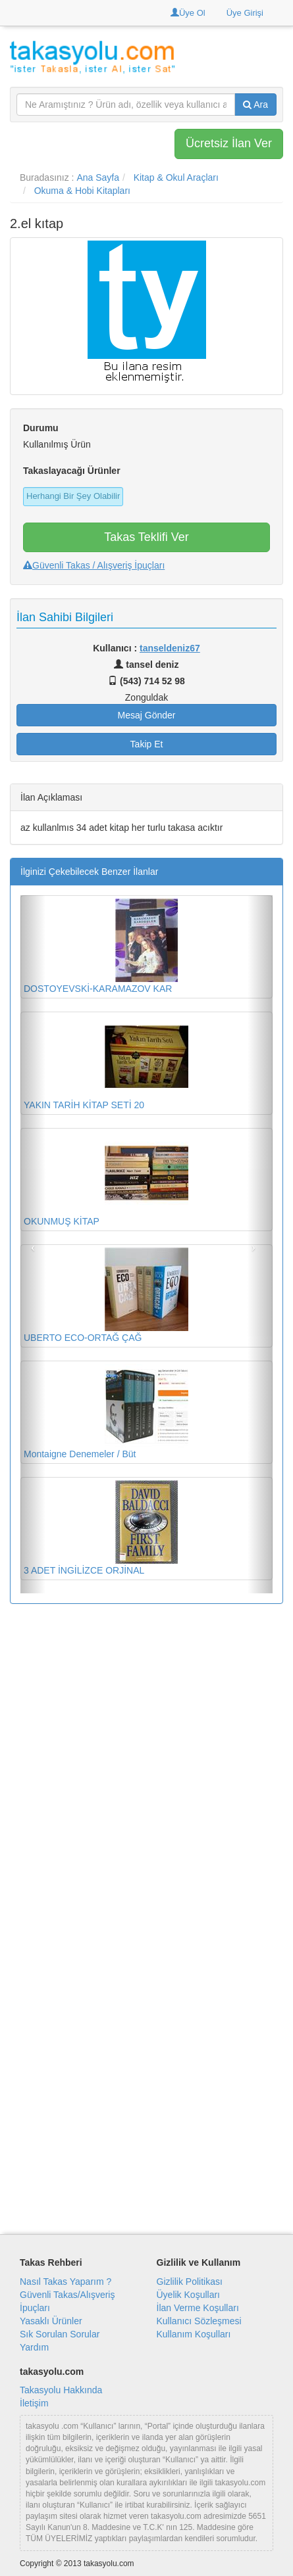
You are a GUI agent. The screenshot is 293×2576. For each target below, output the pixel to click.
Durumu (41, 428)
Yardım (34, 2347)
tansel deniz (146, 664)
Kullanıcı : (146, 648)
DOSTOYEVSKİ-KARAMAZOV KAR (106, 946)
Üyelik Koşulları (188, 2294)
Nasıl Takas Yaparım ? (65, 2281)
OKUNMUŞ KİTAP (106, 1179)
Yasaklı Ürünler (51, 2321)
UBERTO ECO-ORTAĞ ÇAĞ (106, 1295)
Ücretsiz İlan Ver (229, 143)
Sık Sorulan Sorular (59, 2334)
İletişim (34, 2403)
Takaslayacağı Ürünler (71, 470)
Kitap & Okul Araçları (176, 177)
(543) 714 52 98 (146, 681)
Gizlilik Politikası (190, 2281)
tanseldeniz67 (170, 648)
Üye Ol (188, 13)
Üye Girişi (244, 13)
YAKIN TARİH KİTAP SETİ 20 (106, 1062)
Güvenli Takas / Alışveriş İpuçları (94, 565)
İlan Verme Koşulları (198, 2308)
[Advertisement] (146, 1763)
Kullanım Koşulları (194, 2334)
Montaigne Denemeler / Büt (106, 1411)
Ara (255, 104)
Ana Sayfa (97, 177)
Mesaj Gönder (147, 715)
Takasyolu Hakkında (61, 2390)
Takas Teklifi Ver (146, 537)
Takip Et (146, 744)
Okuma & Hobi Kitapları (82, 190)
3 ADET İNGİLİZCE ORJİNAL (106, 1528)
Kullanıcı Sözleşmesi (199, 2321)
